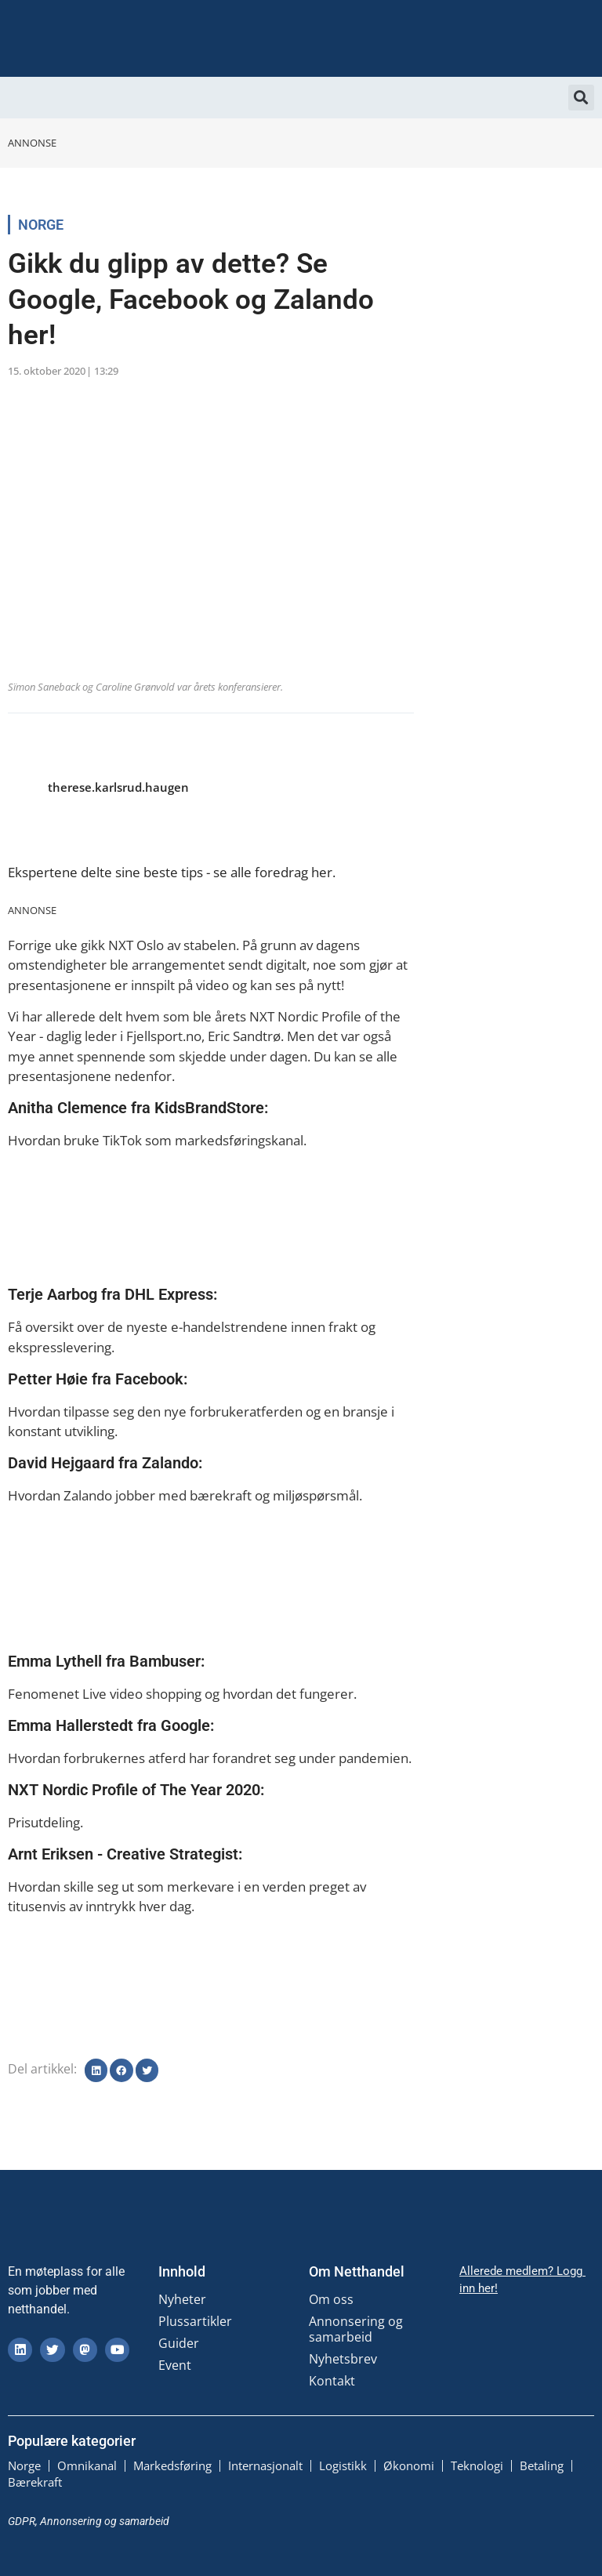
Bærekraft (35, 2481)
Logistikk (343, 2465)
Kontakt (332, 2380)
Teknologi (477, 2465)
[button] (581, 98)
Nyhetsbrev (343, 2358)
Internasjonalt (265, 2465)
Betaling (542, 2465)
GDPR (21, 2520)
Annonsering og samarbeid (356, 2329)
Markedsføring (172, 2465)
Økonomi (408, 2465)
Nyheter (182, 2299)
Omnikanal (87, 2465)
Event (174, 2365)
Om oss (331, 2299)
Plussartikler (195, 2321)
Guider (178, 2343)
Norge (40, 224)
